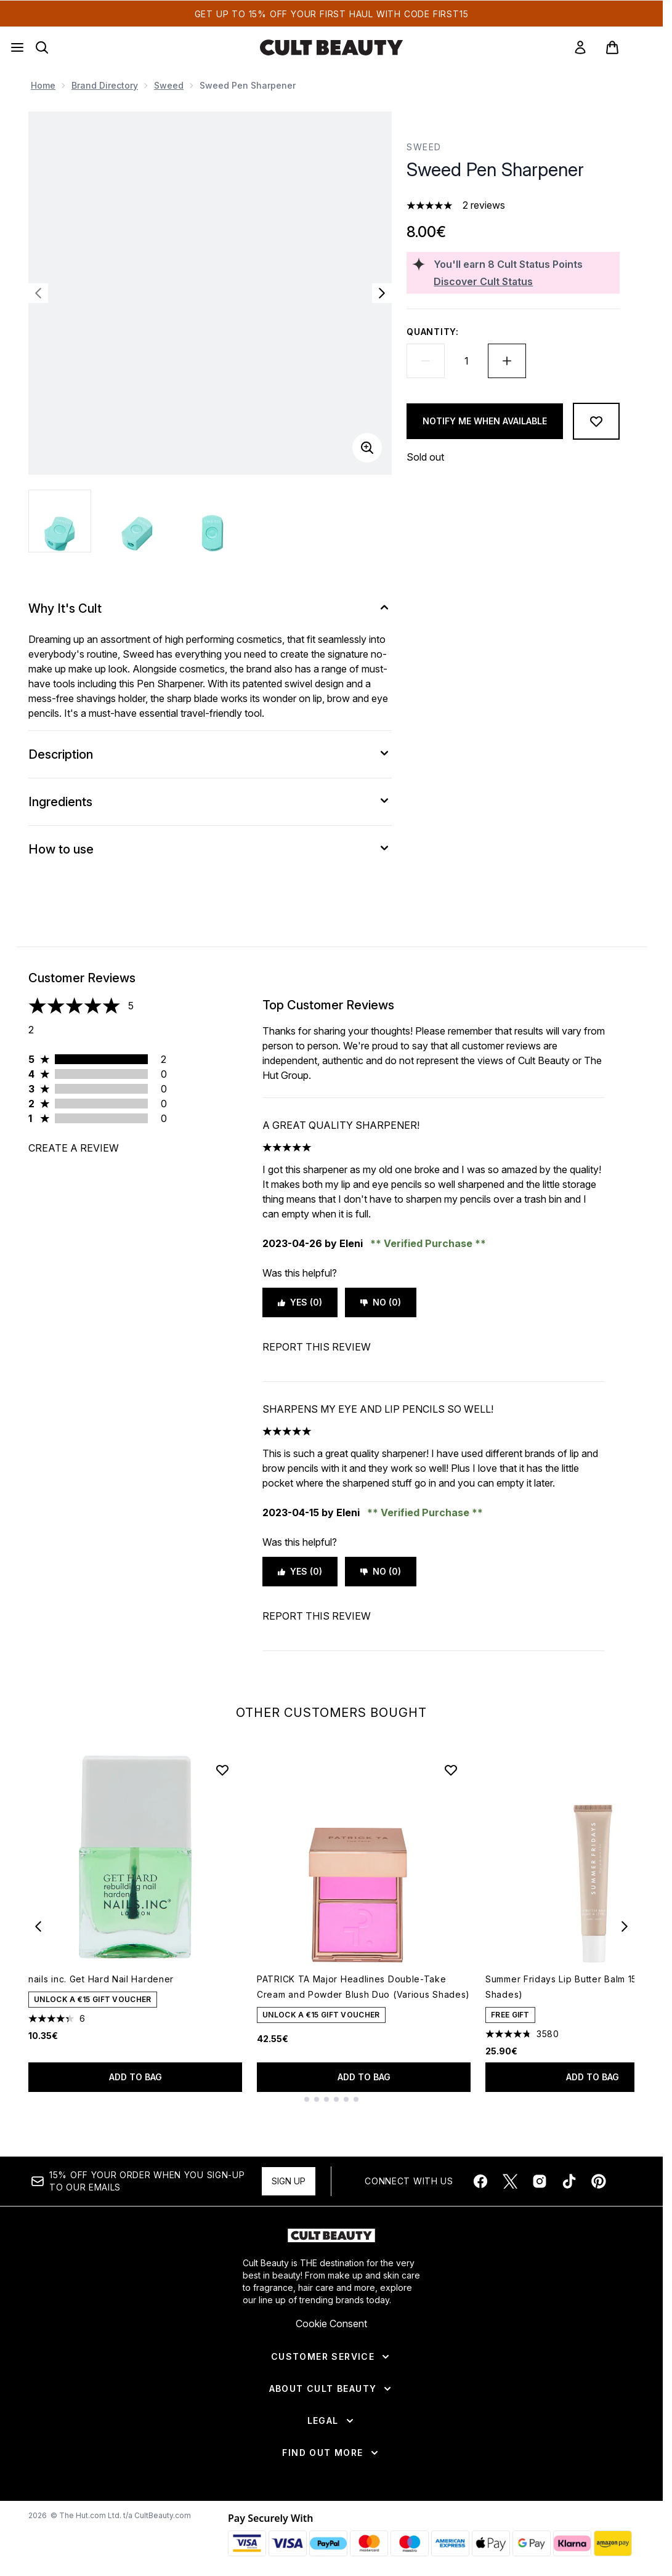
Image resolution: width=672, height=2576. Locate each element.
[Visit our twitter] (510, 2181)
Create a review (73, 1148)
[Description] (210, 754)
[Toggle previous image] (38, 293)
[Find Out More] (331, 2453)
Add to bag (135, 2077)
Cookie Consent (331, 2323)
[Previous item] (38, 1926)
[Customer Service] (331, 2357)
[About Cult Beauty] (331, 2389)
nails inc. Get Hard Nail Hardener (101, 1979)
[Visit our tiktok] (569, 2181)
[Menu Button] (17, 47)
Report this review (316, 1347)
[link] (580, 47)
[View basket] (625, 47)
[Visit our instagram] (539, 2181)
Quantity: (432, 331)
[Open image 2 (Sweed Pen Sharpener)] (137, 521)
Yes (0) (300, 1302)
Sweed (169, 85)
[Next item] (624, 1926)
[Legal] (331, 2421)
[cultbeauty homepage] (331, 47)
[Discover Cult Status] (524, 281)
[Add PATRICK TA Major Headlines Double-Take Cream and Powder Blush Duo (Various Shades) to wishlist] (451, 1770)
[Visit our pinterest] (598, 2181)
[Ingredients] (210, 801)
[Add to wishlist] (596, 421)
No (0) (380, 1302)
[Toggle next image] (382, 293)
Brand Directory (104, 85)
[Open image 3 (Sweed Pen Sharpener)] (213, 521)
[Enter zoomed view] (367, 447)
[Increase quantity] (507, 361)
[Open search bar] (41, 47)
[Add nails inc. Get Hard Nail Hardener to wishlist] (222, 1770)
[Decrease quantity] (426, 361)
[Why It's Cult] (210, 608)
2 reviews (484, 205)
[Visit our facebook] (480, 2181)
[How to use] (210, 849)
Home (43, 85)
